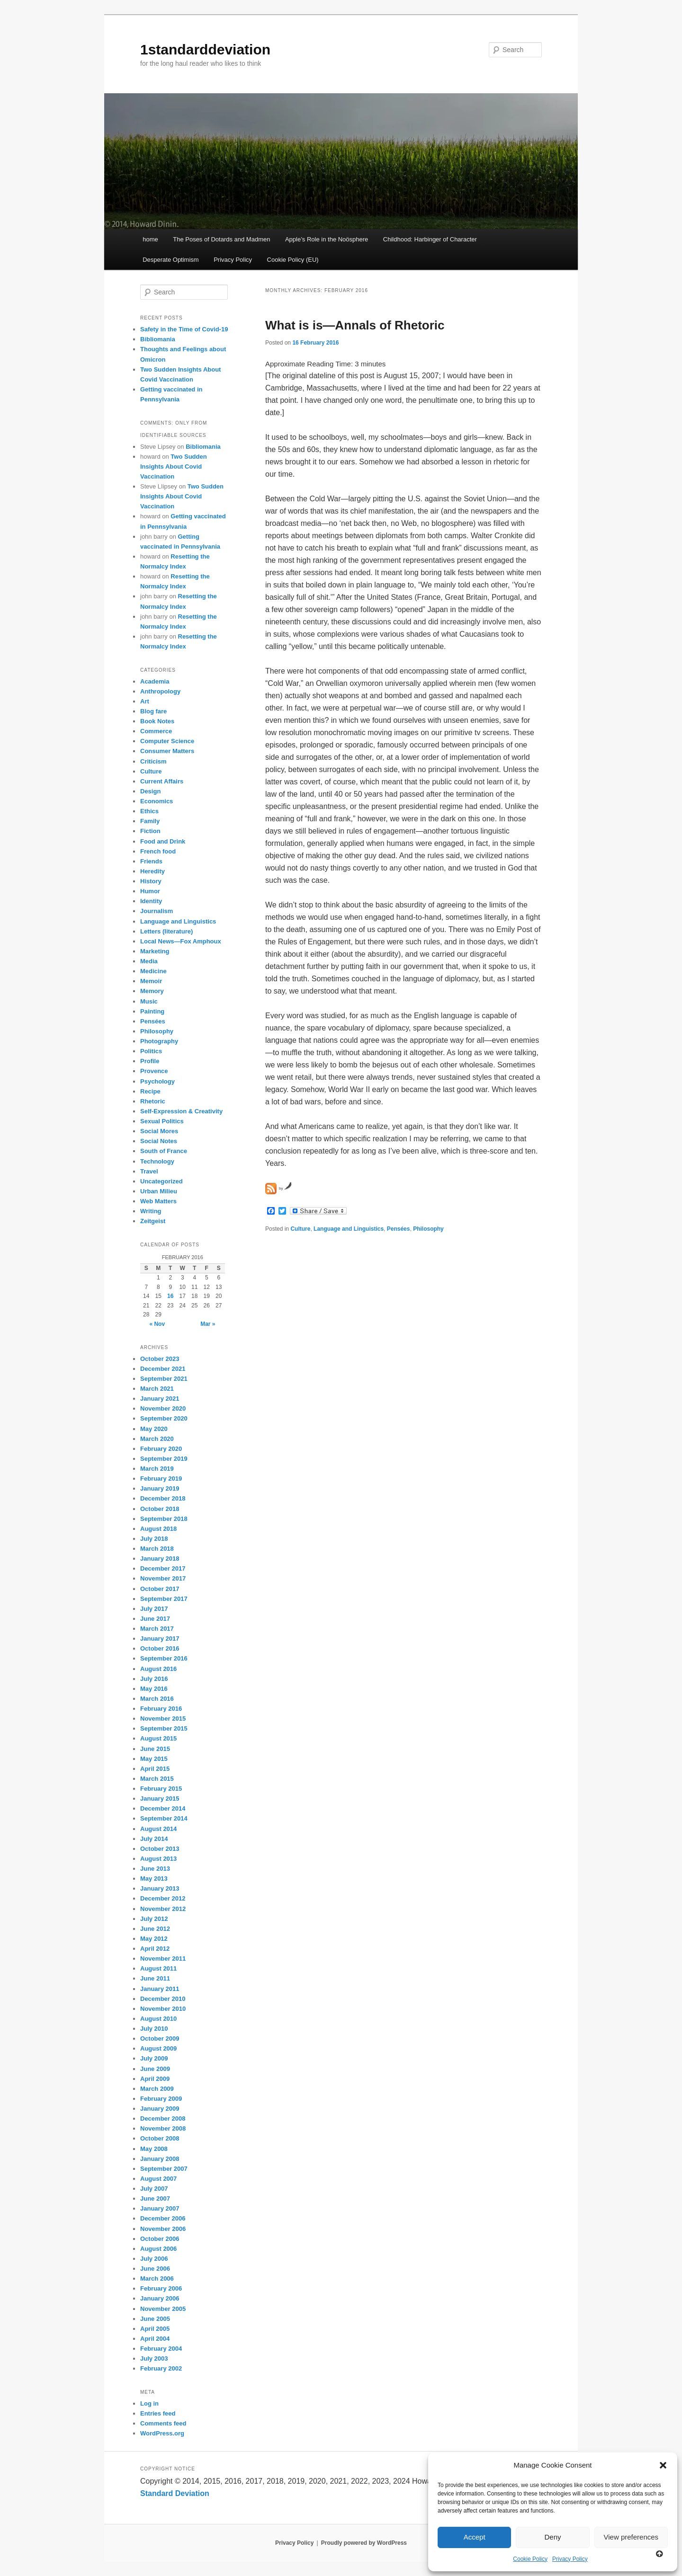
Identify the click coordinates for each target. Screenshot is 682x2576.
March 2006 (157, 2278)
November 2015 (163, 1718)
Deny (552, 2537)
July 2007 (154, 2188)
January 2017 (159, 1638)
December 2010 (162, 1998)
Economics (156, 801)
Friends (151, 861)
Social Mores (159, 1131)
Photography (159, 1041)
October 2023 (159, 1358)
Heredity (152, 871)
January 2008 (159, 2158)
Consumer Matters (167, 751)
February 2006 (161, 2288)
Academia (154, 681)
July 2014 (154, 1838)
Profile (149, 1061)
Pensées (398, 1229)
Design (150, 791)
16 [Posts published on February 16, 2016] (170, 1296)
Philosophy (428, 1229)
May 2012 (154, 1938)
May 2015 (154, 1758)
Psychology (157, 1081)
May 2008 (154, 2148)
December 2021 (162, 1368)
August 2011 (158, 1968)
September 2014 (164, 1818)
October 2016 (159, 1648)
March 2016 (157, 1698)
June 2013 (155, 1868)
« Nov (157, 1324)
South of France (163, 1151)
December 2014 (162, 1808)
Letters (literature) (166, 931)
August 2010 (158, 2018)
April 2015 (155, 1768)
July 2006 (154, 2258)
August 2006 (158, 2248)
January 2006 (159, 2298)
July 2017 (154, 1608)
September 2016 (164, 1658)
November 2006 (163, 2228)
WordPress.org (162, 2433)
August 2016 (158, 1668)
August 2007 (158, 2178)
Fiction (150, 831)
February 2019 (161, 1478)
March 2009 (157, 2088)
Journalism (156, 911)
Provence (154, 1071)
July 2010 (154, 2028)
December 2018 (162, 1498)
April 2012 (155, 1948)
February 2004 (161, 2348)
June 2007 (155, 2198)
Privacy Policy (570, 2559)
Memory (152, 991)
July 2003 (154, 2358)
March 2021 (157, 1388)
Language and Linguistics (349, 1229)
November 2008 (163, 2128)
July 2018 (154, 1538)
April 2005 (155, 2328)
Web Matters (158, 1201)
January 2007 (159, 2208)
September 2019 (164, 1458)
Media (149, 961)
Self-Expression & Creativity (181, 1111)
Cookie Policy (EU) (293, 259)
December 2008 (162, 2118)
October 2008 (159, 2138)
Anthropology (160, 691)
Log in (149, 2403)
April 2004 (155, 2338)
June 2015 (155, 1748)
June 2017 (155, 1618)
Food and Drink (162, 841)
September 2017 (164, 1598)
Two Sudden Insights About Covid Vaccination (173, 466)
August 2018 (158, 1528)
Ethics (149, 811)
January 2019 (159, 1488)
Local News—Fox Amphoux (180, 941)
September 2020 (164, 1418)
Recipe (150, 1091)
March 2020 (157, 1438)
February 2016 (161, 1708)
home (150, 239)
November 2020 (163, 1408)
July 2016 (154, 1678)
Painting (152, 1011)
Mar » (207, 1324)
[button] (663, 2465)
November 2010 (163, 2008)
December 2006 (162, 2218)
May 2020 (154, 1428)
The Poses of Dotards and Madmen (221, 239)
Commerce (156, 731)
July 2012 (154, 1918)
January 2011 (159, 1988)
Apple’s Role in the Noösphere (326, 239)
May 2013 (154, 1878)
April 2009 (155, 2078)
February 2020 (161, 1448)
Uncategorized (161, 1181)
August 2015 (158, 1738)
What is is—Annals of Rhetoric (355, 325)
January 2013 (159, 1888)
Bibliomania (157, 339)
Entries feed (157, 2413)
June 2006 (155, 2268)
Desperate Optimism (170, 259)
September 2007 (164, 2168)
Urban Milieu (158, 1191)
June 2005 (155, 2318)
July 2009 (154, 2058)
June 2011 (155, 1978)
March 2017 (157, 1628)
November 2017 (163, 1578)
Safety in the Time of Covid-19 (184, 329)
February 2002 (161, 2368)
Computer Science (167, 741)
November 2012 (163, 1908)
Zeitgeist (152, 1221)
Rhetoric (152, 1101)
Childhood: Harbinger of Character (430, 239)
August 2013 (158, 1858)
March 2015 (157, 1778)
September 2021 (164, 1378)
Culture (300, 1229)
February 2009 (161, 2098)
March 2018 (157, 1548)
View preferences (631, 2537)
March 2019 (157, 1468)
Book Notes (157, 721)
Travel (149, 1171)
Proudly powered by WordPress (364, 2543)
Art (144, 701)
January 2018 (159, 1558)
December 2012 (162, 1898)
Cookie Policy (530, 2559)
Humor (150, 891)
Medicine (153, 971)
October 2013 (159, 1848)
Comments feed (163, 2423)
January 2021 (159, 1398)
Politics (151, 1051)
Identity (151, 901)
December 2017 (162, 1568)
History (151, 881)
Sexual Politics (162, 1121)
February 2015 (161, 1788)
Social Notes (158, 1141)
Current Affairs (161, 781)
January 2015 (159, 1798)
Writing (151, 1211)
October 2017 (159, 1588)
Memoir (151, 981)
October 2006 (159, 2238)
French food (158, 851)
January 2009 (159, 2108)
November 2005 (163, 2308)
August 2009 (158, 2048)
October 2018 (159, 1508)
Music (149, 1001)
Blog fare (153, 711)
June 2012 (155, 1928)
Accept (474, 2537)
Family (150, 821)
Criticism (153, 761)
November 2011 (163, 1958)
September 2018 (164, 1518)
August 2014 (158, 1828)
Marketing (154, 951)
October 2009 (159, 2038)
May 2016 (154, 1688)
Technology (157, 1161)
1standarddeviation (205, 49)
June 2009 (155, 2068)
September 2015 (164, 1728)
